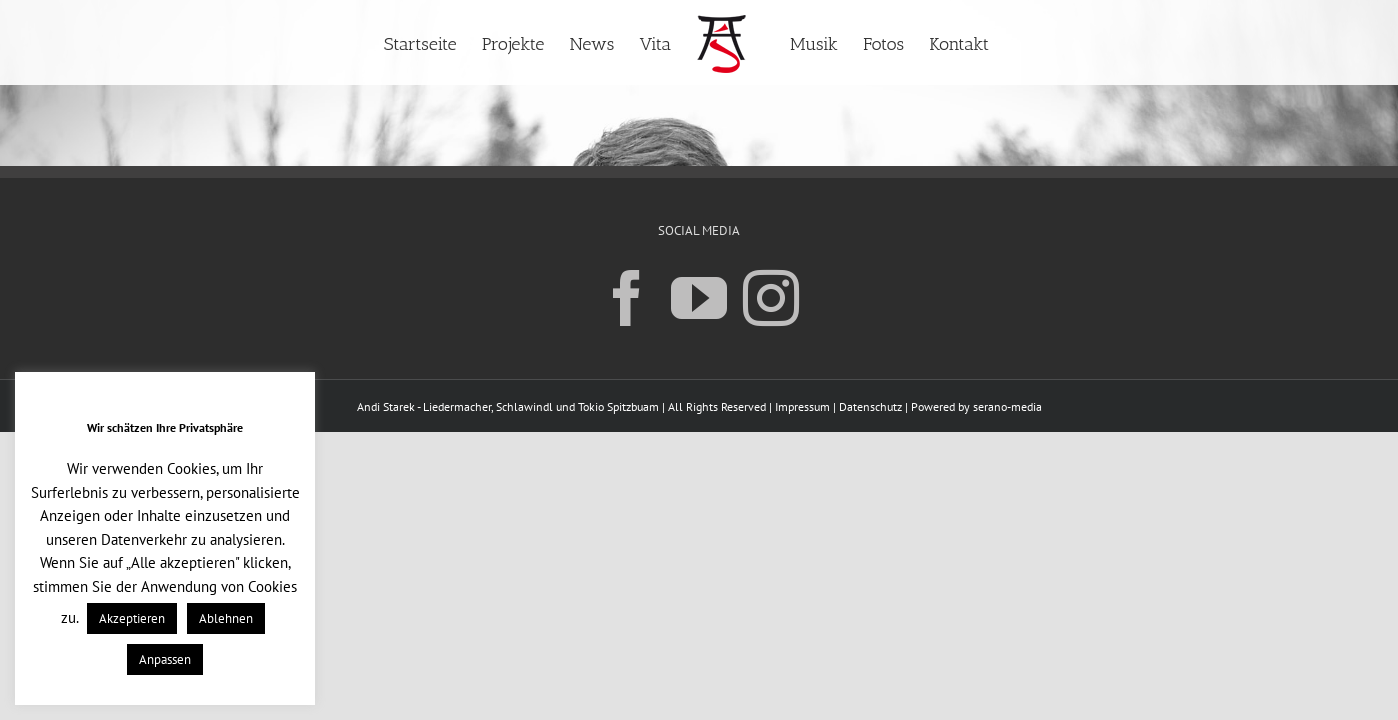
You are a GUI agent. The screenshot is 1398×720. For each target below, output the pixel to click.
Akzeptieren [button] (132, 618)
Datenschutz (870, 406)
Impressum (802, 406)
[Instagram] (771, 297)
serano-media (1007, 406)
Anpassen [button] (165, 659)
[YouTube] (699, 297)
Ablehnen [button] (226, 618)
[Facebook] (627, 297)
